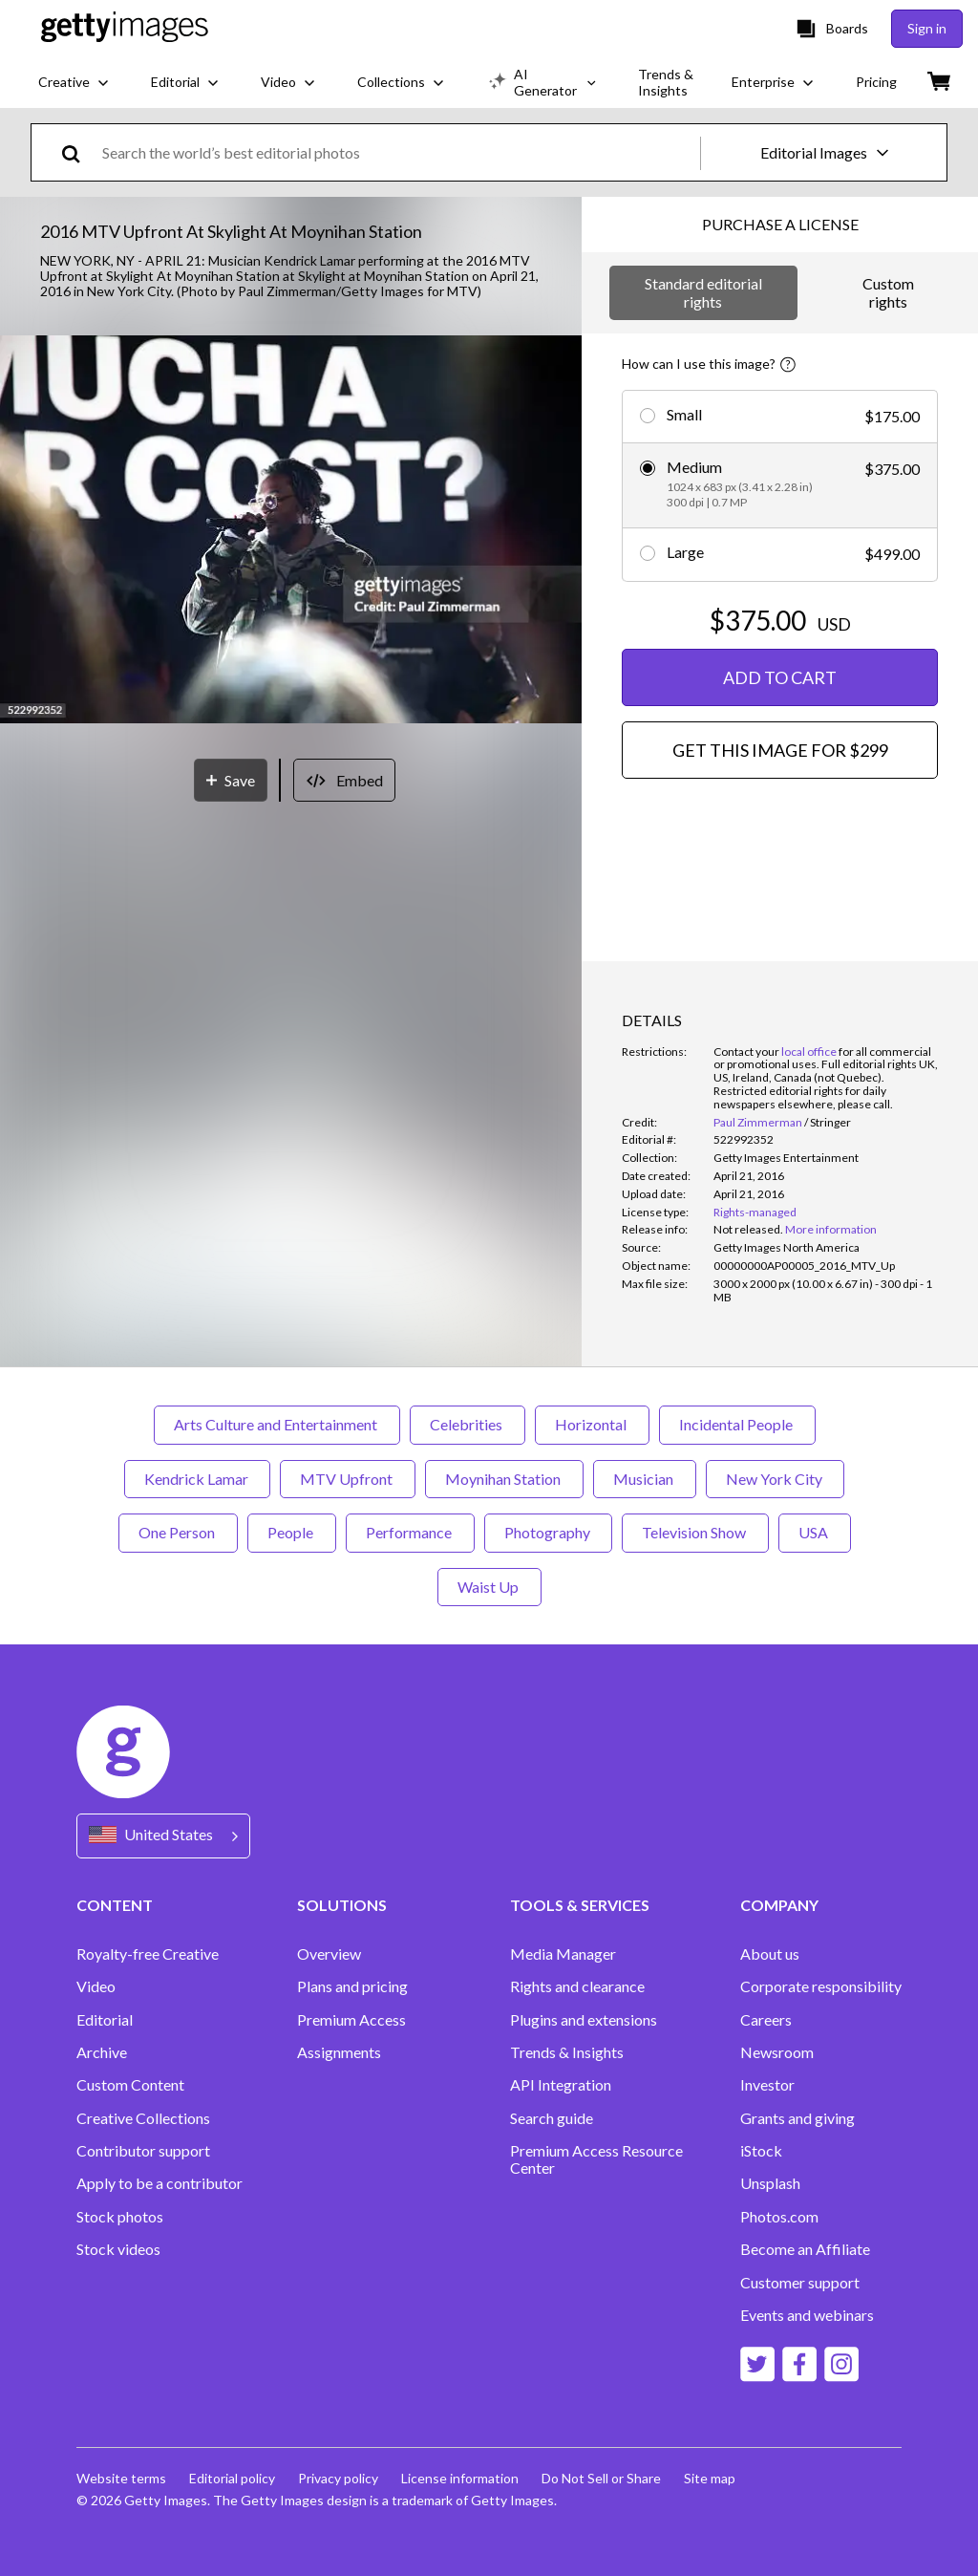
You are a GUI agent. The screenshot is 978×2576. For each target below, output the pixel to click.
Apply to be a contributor (159, 2183)
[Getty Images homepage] (124, 28)
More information (831, 1229)
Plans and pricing (352, 1986)
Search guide (551, 2118)
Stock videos (118, 2249)
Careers (766, 2020)
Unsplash (770, 2183)
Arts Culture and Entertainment (277, 1424)
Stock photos (119, 2216)
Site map (709, 2478)
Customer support (800, 2282)
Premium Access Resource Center (596, 2159)
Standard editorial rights (703, 292)
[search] (79, 152)
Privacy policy (338, 2478)
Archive (101, 2052)
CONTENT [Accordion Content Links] (114, 1905)
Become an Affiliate (805, 2249)
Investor (767, 2084)
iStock (761, 2150)
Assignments (339, 2052)
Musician (644, 1479)
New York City (775, 1479)
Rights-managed (755, 1212)
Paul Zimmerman (757, 1122)
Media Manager (563, 1954)
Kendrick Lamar (197, 1479)
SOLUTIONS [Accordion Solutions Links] (342, 1905)
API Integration (560, 2084)
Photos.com (779, 2216)
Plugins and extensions (583, 2020)
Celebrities (467, 1424)
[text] (398, 152)
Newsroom (777, 2052)
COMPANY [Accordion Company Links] (779, 1905)
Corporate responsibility (821, 1986)
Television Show (695, 1532)
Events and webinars (807, 2315)
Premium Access (351, 2020)
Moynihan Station (504, 1479)
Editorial (104, 2020)
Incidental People (737, 1424)
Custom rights (888, 292)
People (291, 1532)
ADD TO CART (780, 677)
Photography (548, 1532)
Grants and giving (797, 2118)
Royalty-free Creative (147, 1954)
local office (809, 1051)
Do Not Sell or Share (601, 2478)
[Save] (230, 780)
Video (96, 1986)
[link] (748, 1229)
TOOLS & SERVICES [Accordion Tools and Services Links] (579, 1905)
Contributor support (143, 2150)
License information (460, 2478)
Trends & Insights (567, 2052)
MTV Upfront (347, 1479)
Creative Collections (143, 2118)
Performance (410, 1532)
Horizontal (592, 1424)
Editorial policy (232, 2478)
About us (769, 1954)
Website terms (121, 2478)
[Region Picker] (163, 1836)
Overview (329, 1954)
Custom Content (130, 2084)
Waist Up (489, 1587)
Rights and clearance (577, 1986)
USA (814, 1532)
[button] (291, 530)
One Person (178, 1532)
